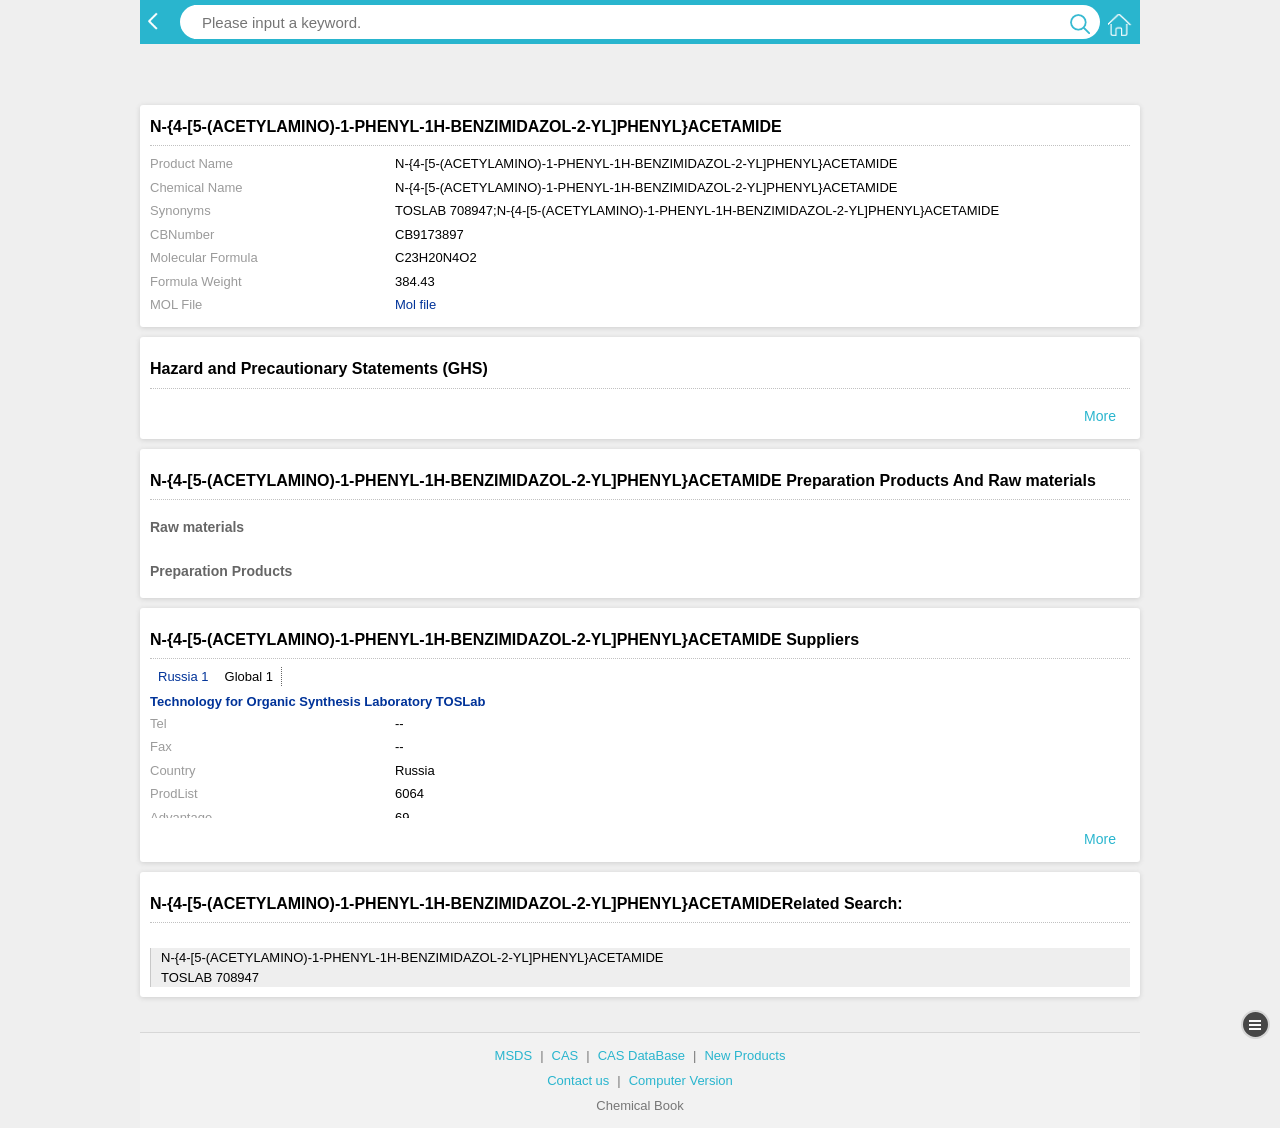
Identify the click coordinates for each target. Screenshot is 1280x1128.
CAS (565, 1055)
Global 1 (249, 676)
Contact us (578, 1080)
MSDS (514, 1055)
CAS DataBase (641, 1055)
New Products (744, 1055)
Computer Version (681, 1080)
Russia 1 (183, 676)
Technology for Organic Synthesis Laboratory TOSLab (317, 701)
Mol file (415, 304)
